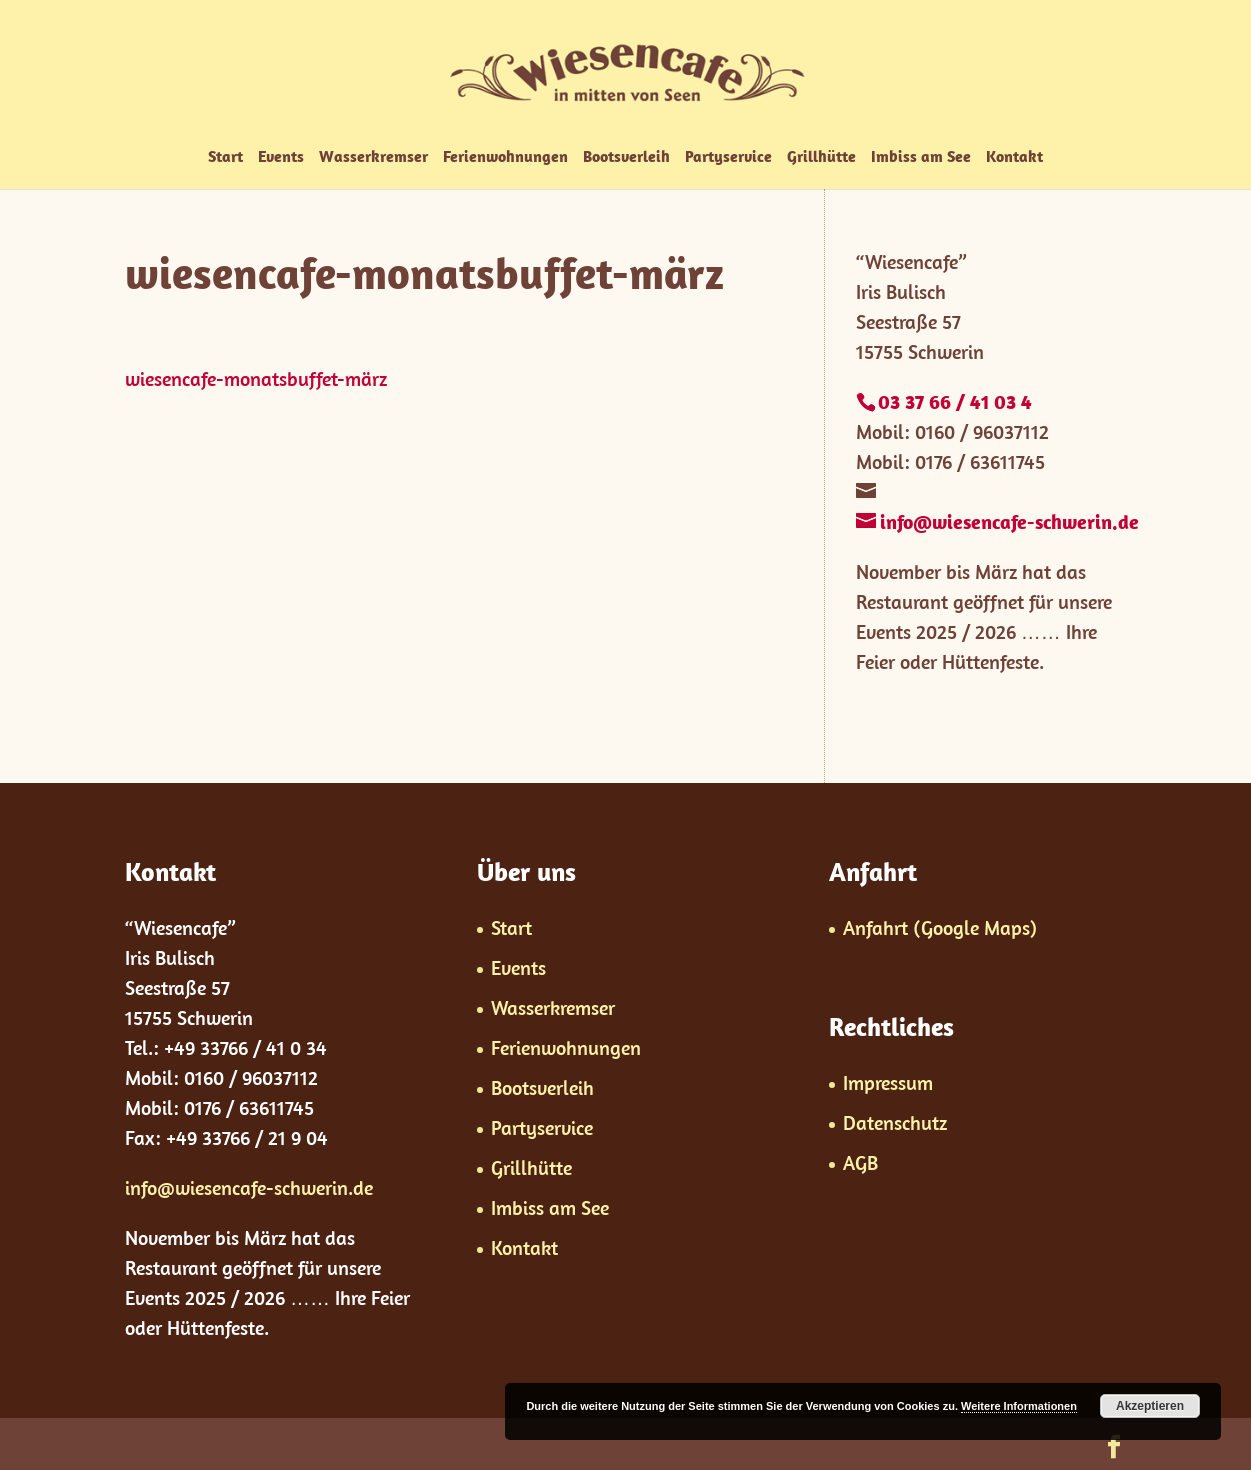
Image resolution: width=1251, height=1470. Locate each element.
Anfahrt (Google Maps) (940, 927)
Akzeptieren (1150, 1406)
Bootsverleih (626, 157)
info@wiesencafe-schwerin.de (249, 1187)
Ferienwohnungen (505, 157)
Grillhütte (821, 157)
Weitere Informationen (1019, 1406)
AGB (860, 1162)
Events (281, 157)
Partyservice (728, 157)
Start (225, 157)
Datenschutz (895, 1122)
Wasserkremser (373, 157)
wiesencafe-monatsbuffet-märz (256, 378)
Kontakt (1014, 157)
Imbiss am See (921, 157)
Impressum (888, 1082)
